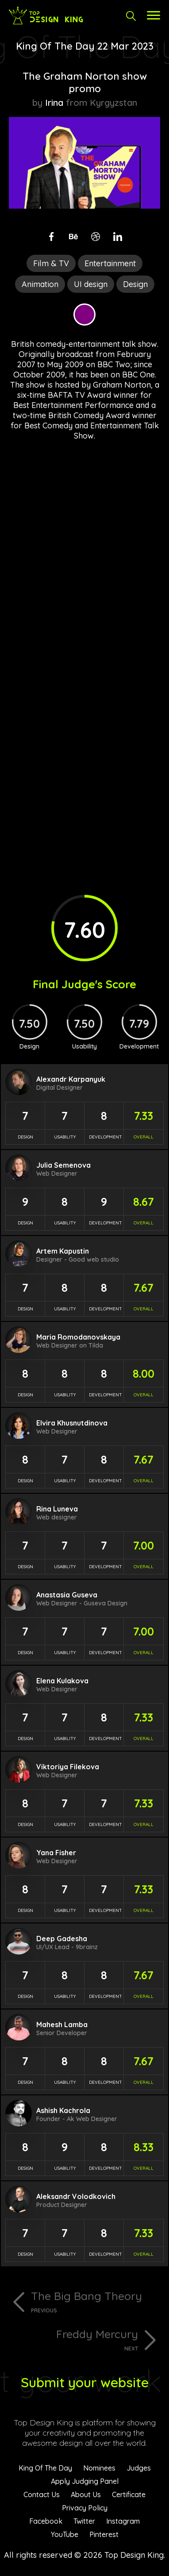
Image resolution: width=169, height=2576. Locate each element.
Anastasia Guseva (66, 1594)
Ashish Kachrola (63, 2110)
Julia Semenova (63, 1165)
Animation (40, 284)
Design (135, 284)
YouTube (64, 2534)
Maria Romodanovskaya (78, 1337)
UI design (91, 284)
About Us (86, 2494)
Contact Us (41, 2494)
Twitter (84, 2521)
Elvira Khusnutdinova (72, 1422)
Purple (84, 314)
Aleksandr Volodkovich (75, 2196)
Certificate (129, 2494)
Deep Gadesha (61, 1938)
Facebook (45, 2521)
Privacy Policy (85, 2507)
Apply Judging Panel (85, 2481)
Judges (139, 2467)
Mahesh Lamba (62, 2024)
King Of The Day (45, 2467)
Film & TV (51, 263)
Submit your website (85, 2382)
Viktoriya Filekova (67, 1766)
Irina (54, 102)
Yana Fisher (56, 1852)
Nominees (99, 2467)
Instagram (123, 2521)
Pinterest (104, 2534)
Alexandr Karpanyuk (70, 1079)
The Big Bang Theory (95, 2301)
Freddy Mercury (73, 2339)
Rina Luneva (57, 1508)
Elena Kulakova (62, 1680)
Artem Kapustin (62, 1251)
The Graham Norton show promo (85, 82)
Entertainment (110, 263)
